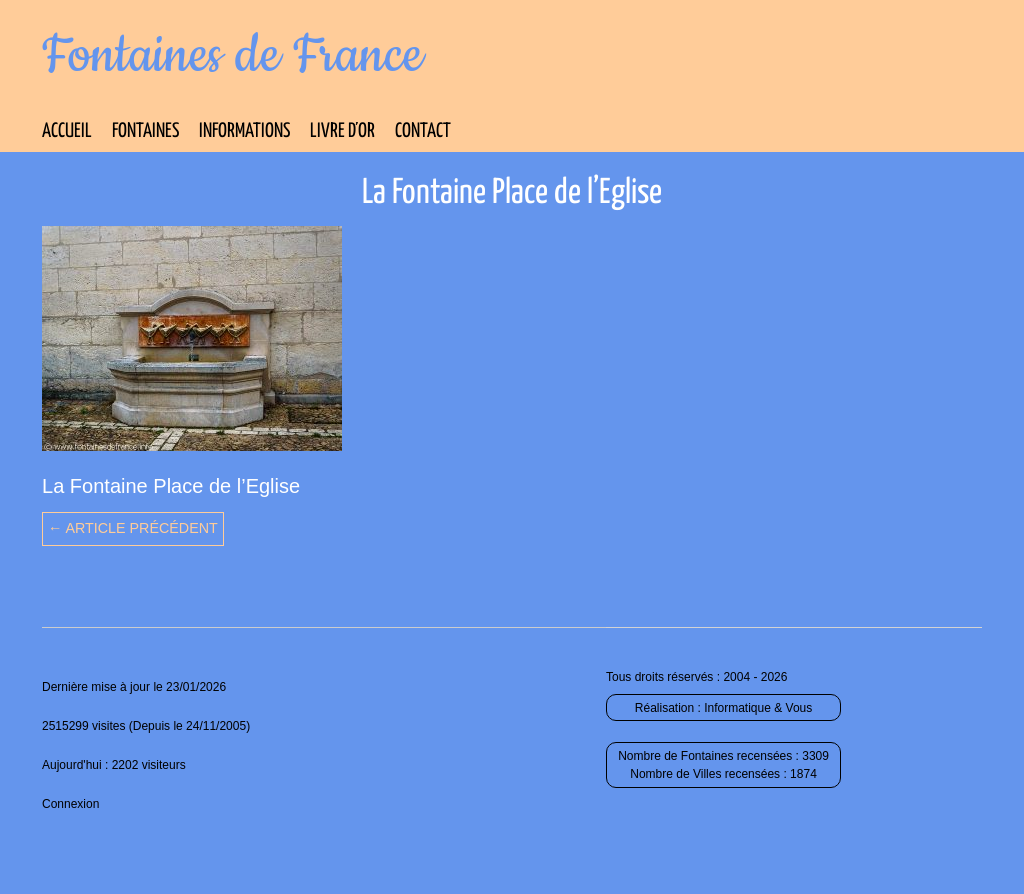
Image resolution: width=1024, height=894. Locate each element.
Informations (244, 131)
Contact (423, 131)
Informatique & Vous (758, 708)
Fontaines (145, 131)
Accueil (67, 131)
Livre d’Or (342, 131)
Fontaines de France (232, 56)
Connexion (70, 804)
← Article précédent (133, 528)
